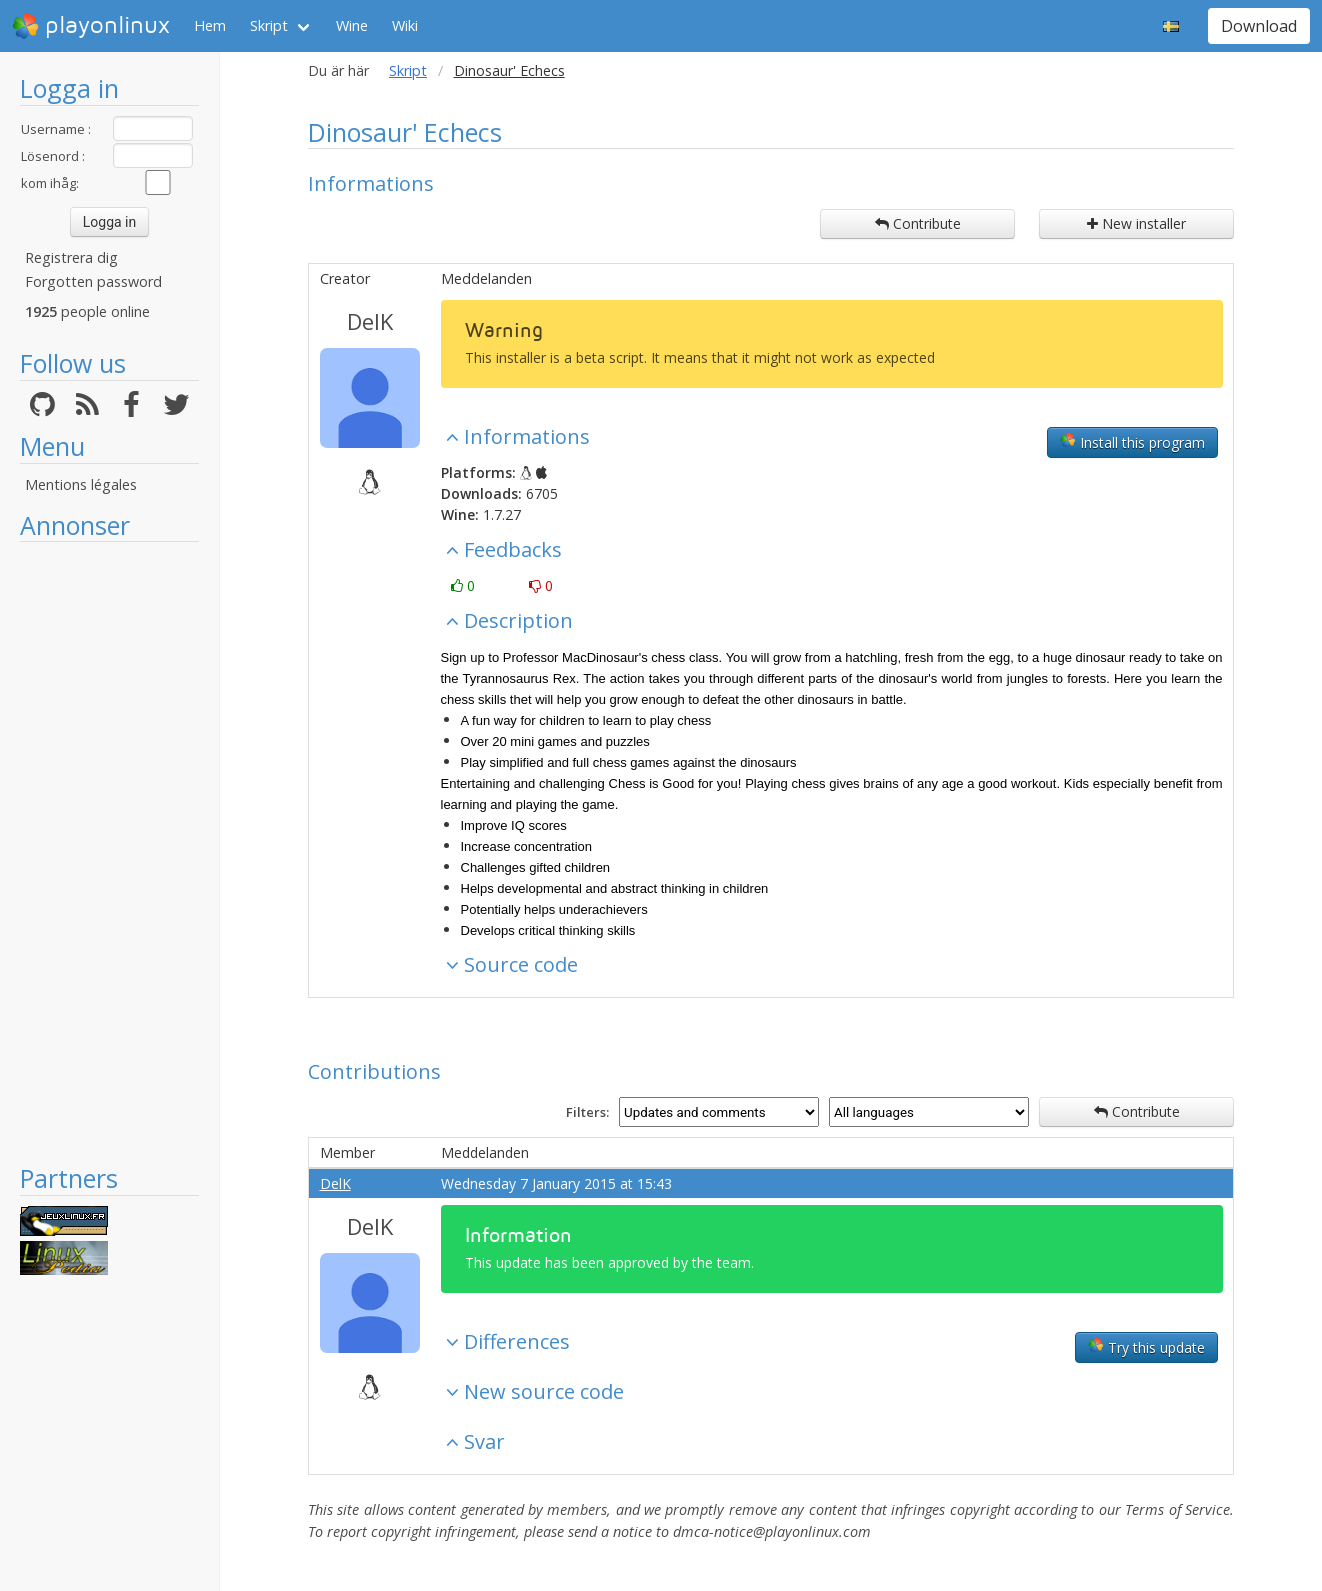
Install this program (1132, 442)
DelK (370, 321)
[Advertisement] (109, 852)
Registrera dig (71, 257)
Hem (210, 25)
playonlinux (91, 26)
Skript (269, 25)
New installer (1136, 223)
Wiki (405, 25)
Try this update (1146, 1347)
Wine (352, 25)
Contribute (918, 223)
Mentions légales (81, 484)
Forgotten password (93, 281)
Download (1259, 26)
